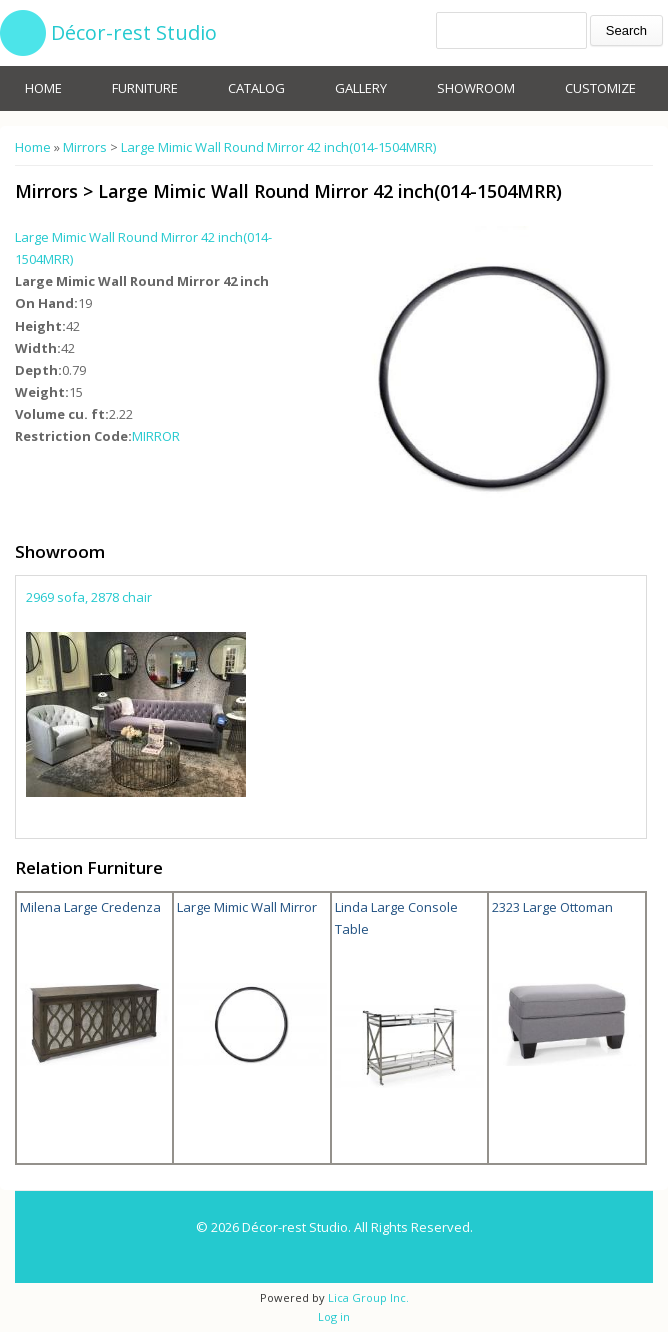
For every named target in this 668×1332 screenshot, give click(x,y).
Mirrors (85, 147)
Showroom (476, 88)
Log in (334, 1316)
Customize (600, 88)
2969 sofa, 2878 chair (89, 597)
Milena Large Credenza (90, 907)
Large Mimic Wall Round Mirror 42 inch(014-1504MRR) (278, 147)
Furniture (145, 88)
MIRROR (156, 436)
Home (43, 88)
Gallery (361, 88)
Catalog (256, 88)
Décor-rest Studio (134, 32)
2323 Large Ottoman (552, 907)
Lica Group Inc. (367, 1297)
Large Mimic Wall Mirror (247, 907)
